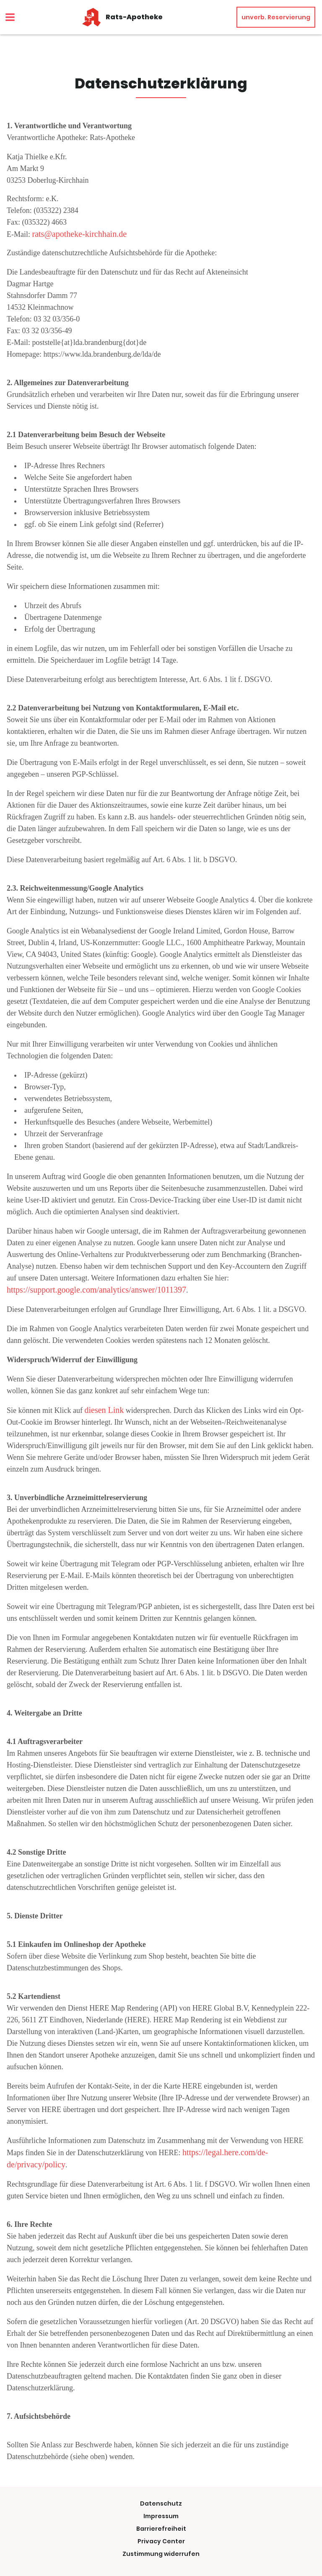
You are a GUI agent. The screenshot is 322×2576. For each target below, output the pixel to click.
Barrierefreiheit (161, 2528)
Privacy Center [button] (161, 2541)
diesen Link (104, 1410)
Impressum (161, 2516)
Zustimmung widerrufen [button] (161, 2554)
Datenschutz (161, 2503)
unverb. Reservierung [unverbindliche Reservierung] (276, 17)
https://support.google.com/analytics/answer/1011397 (96, 1289)
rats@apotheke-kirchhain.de (79, 233)
